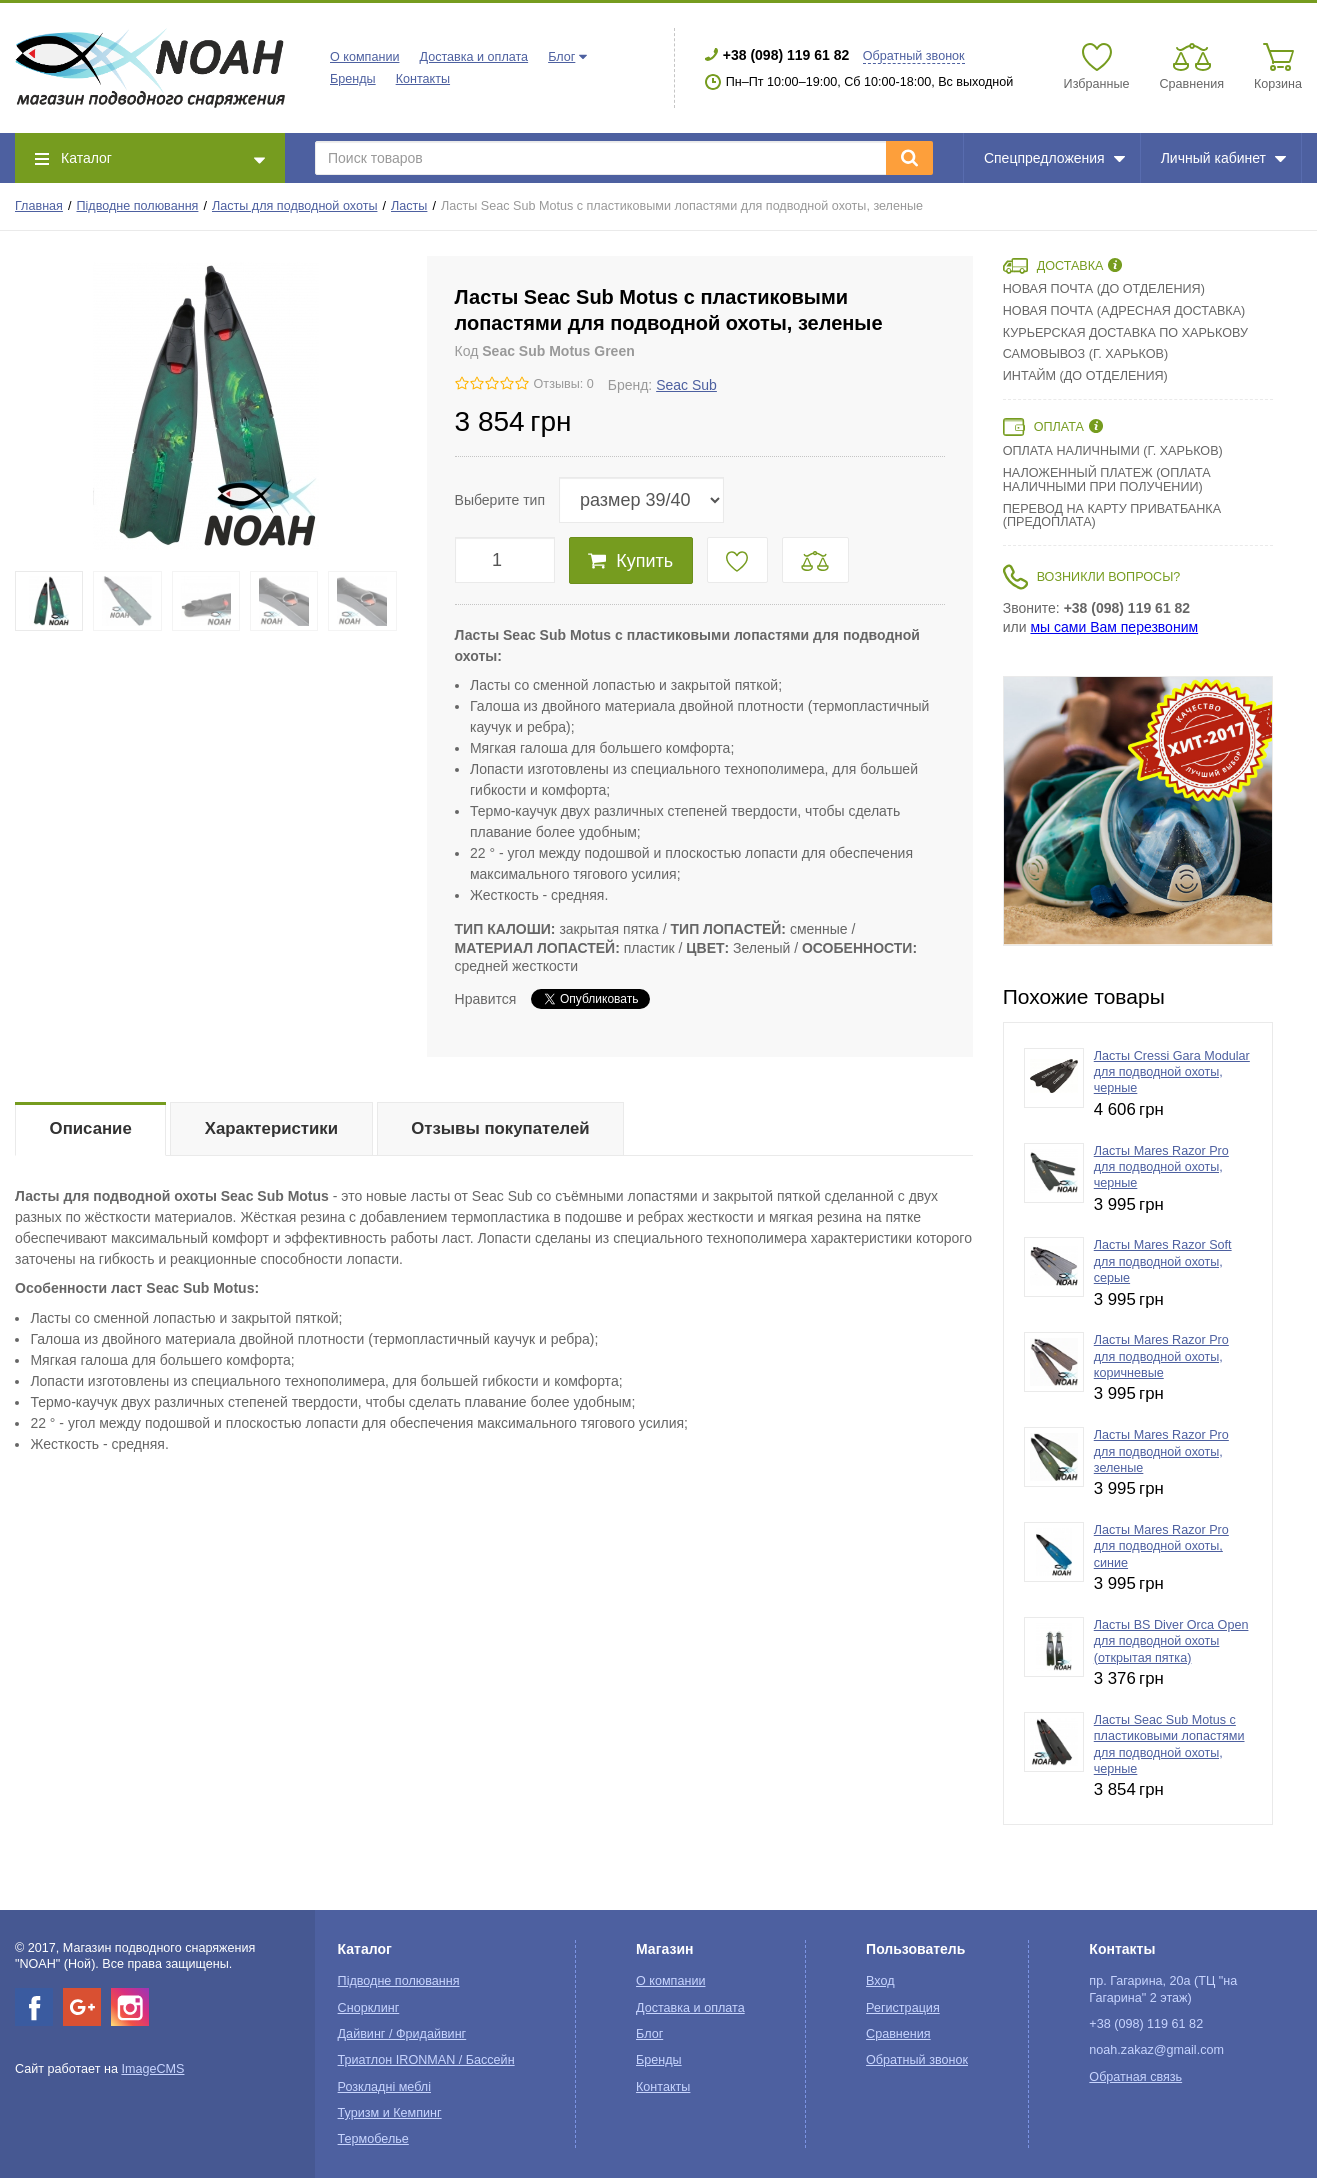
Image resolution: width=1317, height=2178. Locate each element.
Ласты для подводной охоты (294, 206)
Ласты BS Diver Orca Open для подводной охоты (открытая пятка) (1171, 1641)
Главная (39, 206)
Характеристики (271, 1128)
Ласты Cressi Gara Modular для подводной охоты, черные (1172, 1072)
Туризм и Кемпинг (390, 2113)
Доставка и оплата (473, 57)
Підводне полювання (138, 206)
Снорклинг (369, 2008)
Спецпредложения (1054, 158)
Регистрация (903, 2008)
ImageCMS (152, 2069)
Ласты (409, 206)
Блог (561, 57)
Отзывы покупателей (500, 1128)
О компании (364, 57)
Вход (880, 1981)
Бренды (353, 79)
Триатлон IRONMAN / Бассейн (426, 2060)
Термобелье (373, 2139)
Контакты (423, 79)
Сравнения (898, 2034)
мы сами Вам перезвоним (1114, 627)
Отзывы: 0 (564, 384)
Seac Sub (686, 385)
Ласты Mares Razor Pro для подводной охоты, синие (1161, 1546)
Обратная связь (1135, 2077)
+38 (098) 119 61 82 (786, 55)
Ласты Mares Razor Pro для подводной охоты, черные (1161, 1167)
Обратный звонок (914, 56)
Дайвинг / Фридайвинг (402, 2034)
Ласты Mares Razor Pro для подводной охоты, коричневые (1161, 1356)
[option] (1138, 811)
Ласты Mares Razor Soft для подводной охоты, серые (1163, 1261)
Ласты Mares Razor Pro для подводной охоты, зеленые (1161, 1451)
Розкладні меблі (384, 2087)
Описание (91, 1128)
